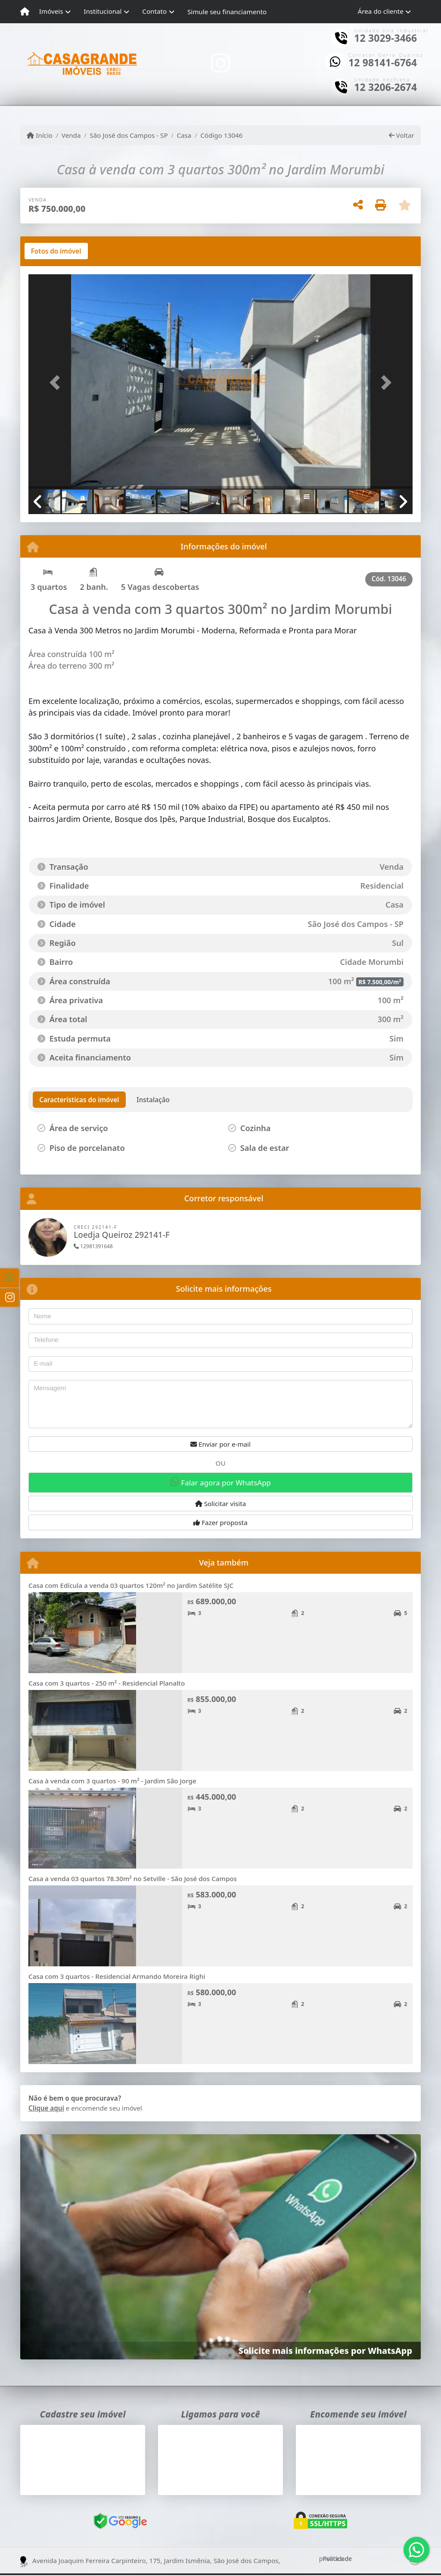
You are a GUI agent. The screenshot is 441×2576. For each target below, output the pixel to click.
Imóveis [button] (51, 11)
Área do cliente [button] (381, 11)
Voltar (401, 135)
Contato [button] (154, 11)
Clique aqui (46, 2108)
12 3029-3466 (385, 38)
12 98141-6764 (382, 63)
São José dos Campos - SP (129, 135)
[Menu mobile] (24, 11)
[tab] (56, 251)
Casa (184, 135)
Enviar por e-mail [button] (220, 1444)
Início (40, 135)
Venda (71, 135)
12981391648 (93, 1246)
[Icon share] (220, 63)
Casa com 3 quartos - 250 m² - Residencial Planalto (106, 1683)
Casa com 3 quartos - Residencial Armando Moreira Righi (116, 1976)
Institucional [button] (102, 11)
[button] (57, 382)
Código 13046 (221, 135)
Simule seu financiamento (227, 11)
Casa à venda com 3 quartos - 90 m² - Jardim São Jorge (112, 1780)
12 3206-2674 (385, 87)
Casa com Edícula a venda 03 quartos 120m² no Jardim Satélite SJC (130, 1585)
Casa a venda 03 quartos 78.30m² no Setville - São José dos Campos (132, 1878)
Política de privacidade (335, 2558)
